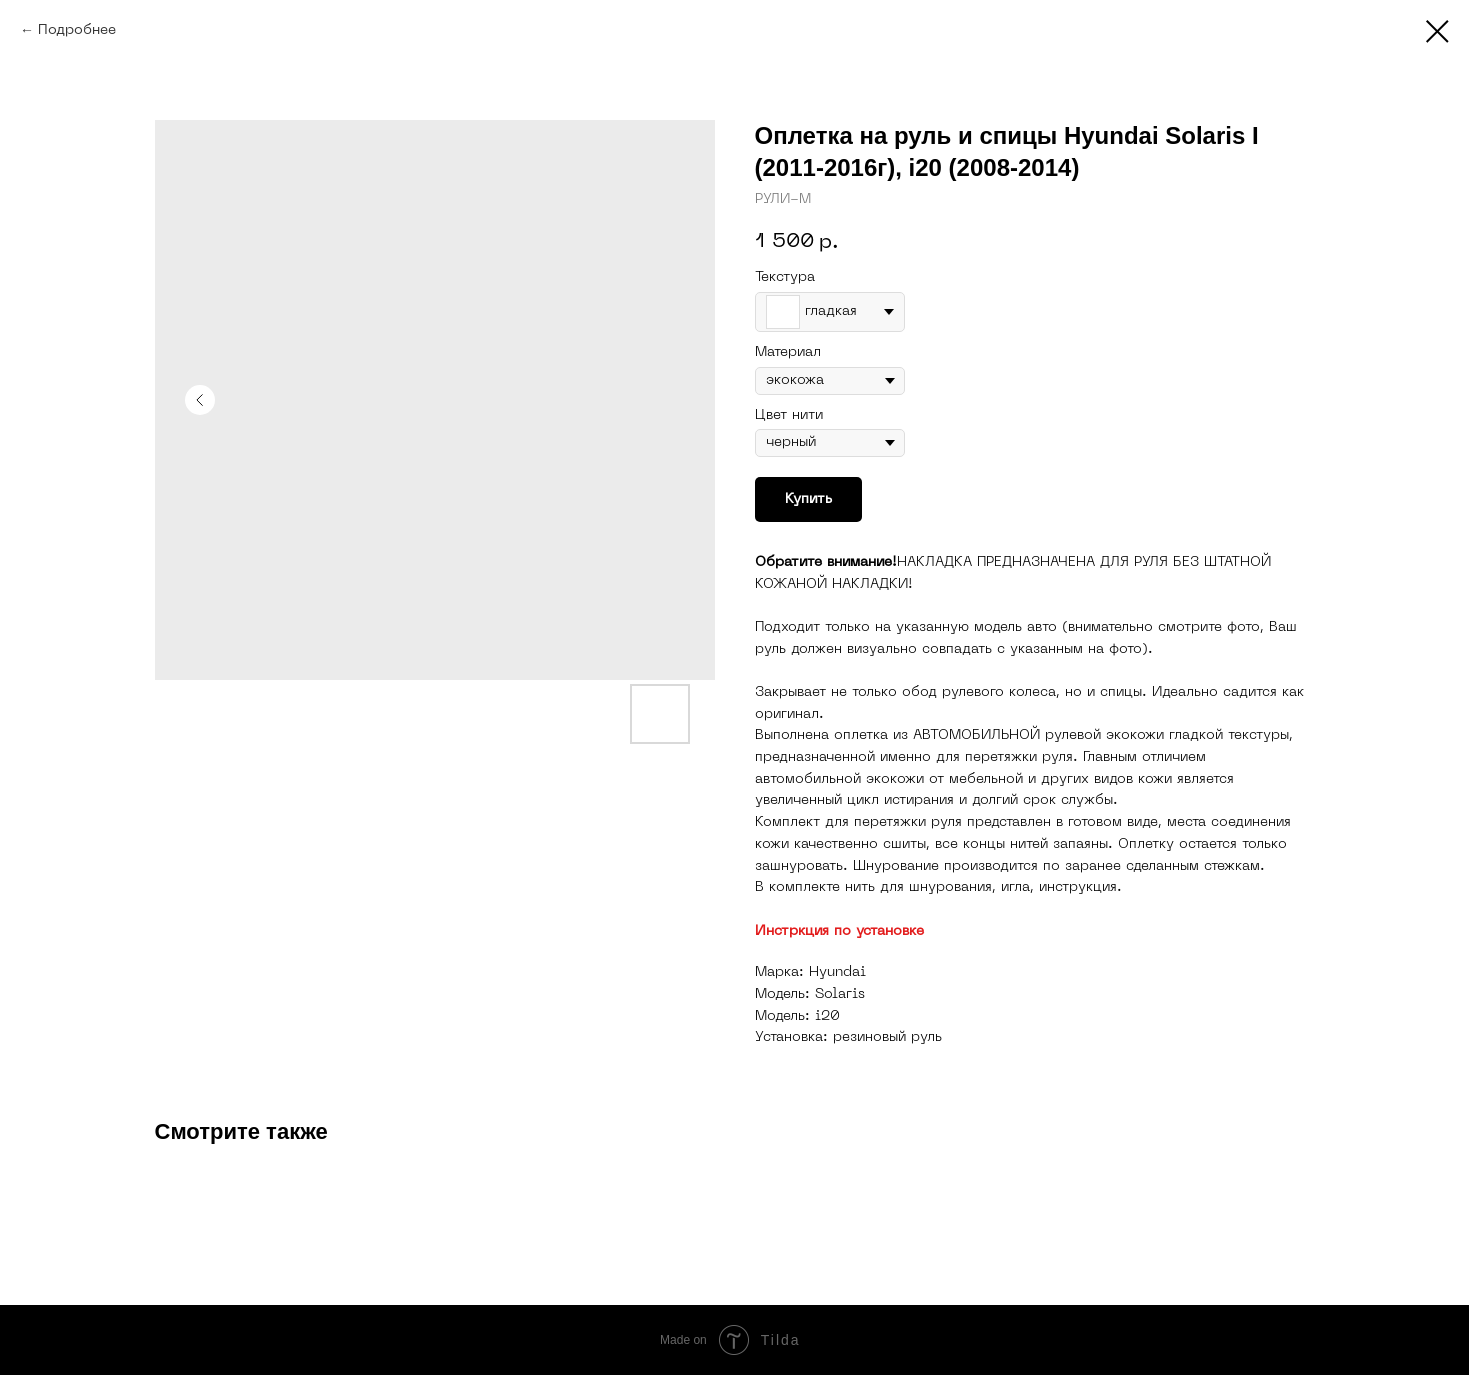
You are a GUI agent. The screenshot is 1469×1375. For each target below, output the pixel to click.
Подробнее (77, 30)
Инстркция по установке (839, 931)
